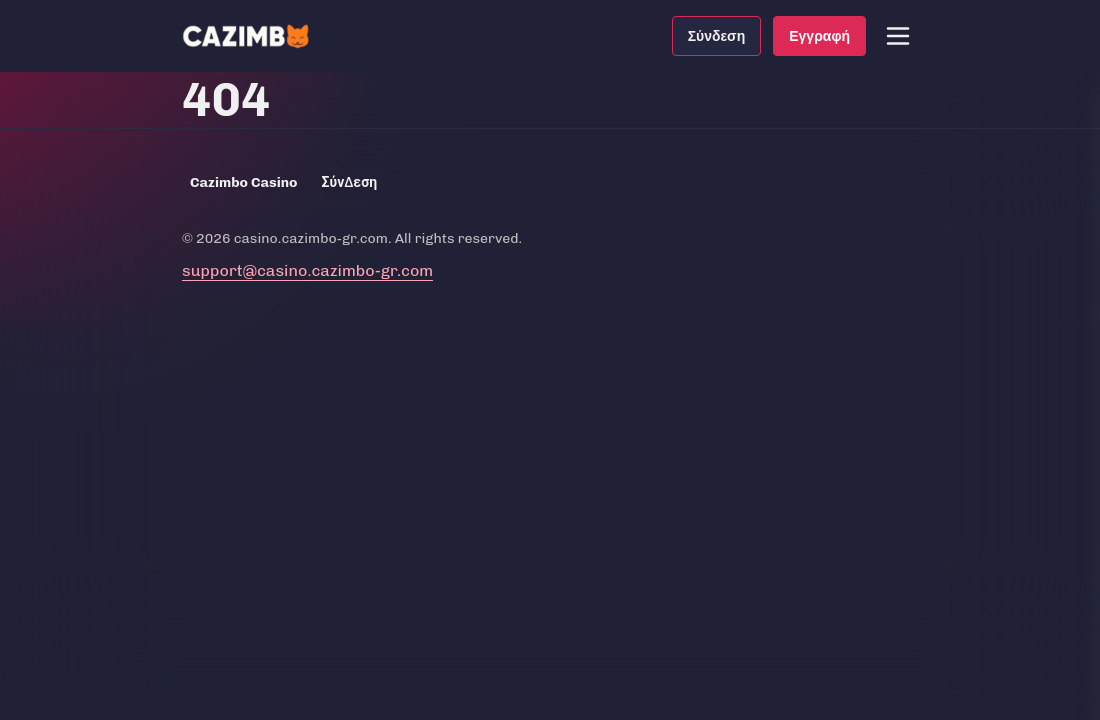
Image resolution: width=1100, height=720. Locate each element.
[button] (898, 36)
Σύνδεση (717, 36)
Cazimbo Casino (244, 182)
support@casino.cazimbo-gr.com (307, 270)
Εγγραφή (819, 36)
